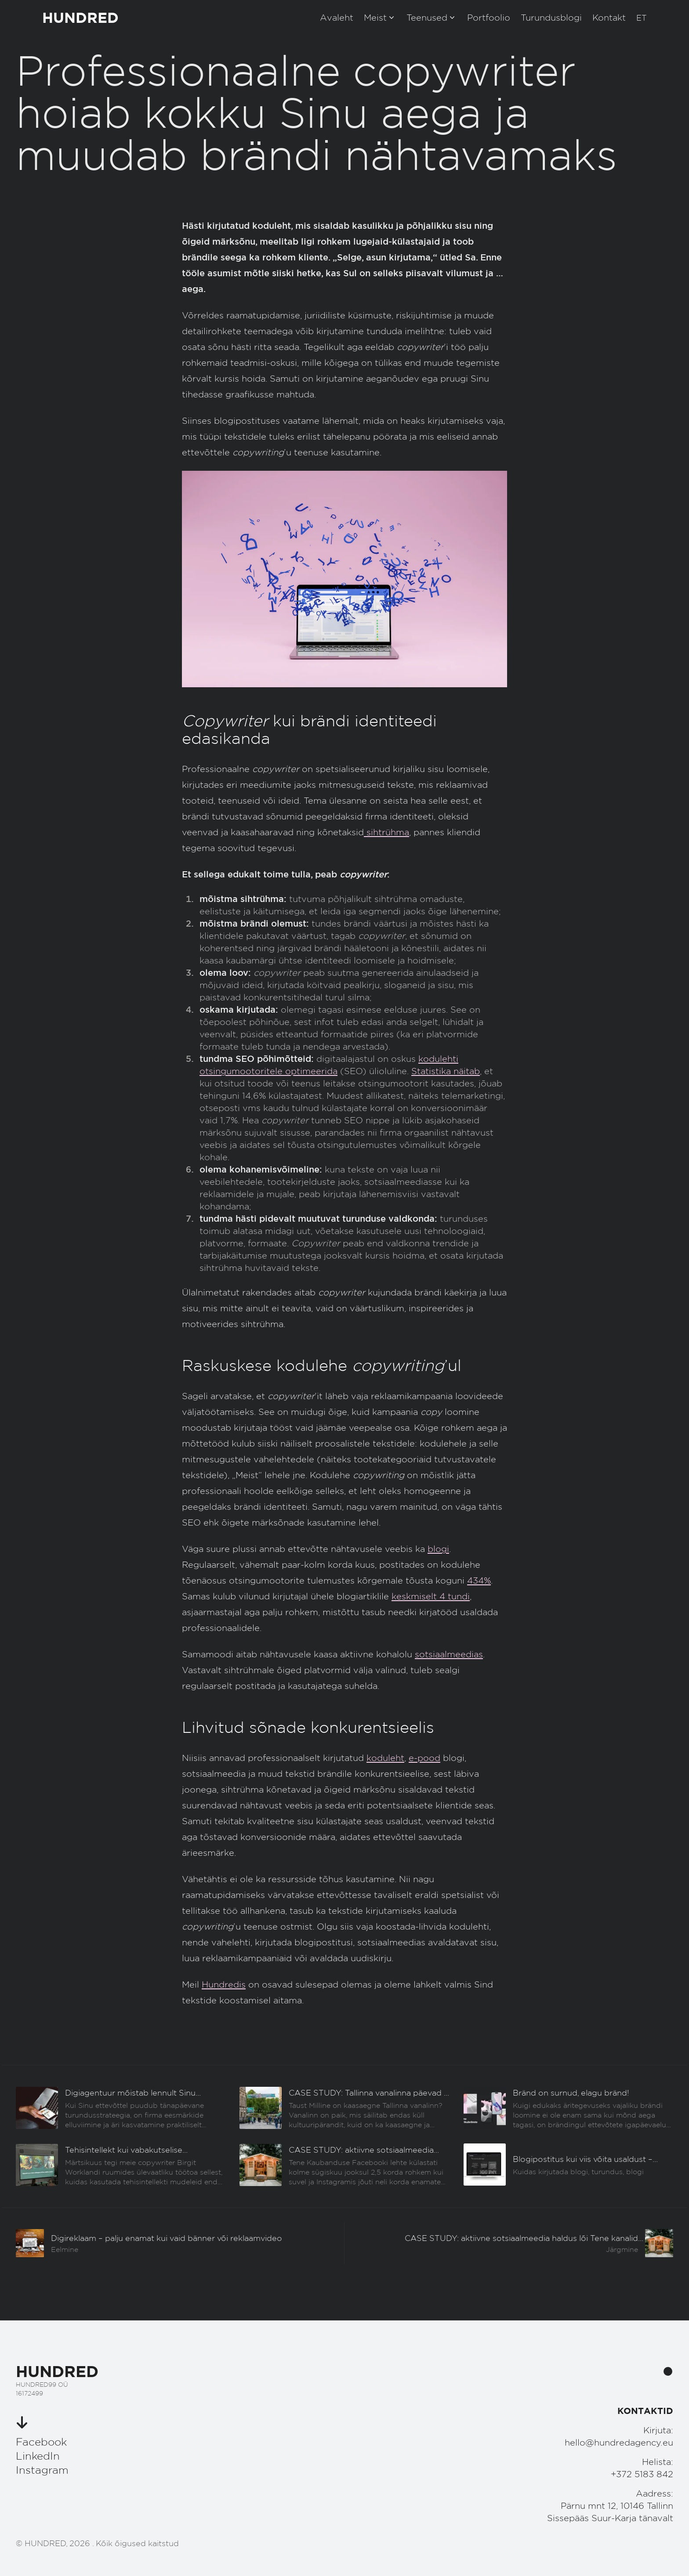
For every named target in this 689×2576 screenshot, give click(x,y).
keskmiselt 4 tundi (431, 1596)
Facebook (41, 2441)
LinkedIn (38, 2455)
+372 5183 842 (642, 2474)
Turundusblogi (551, 17)
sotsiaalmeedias (449, 1654)
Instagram (42, 2469)
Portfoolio (488, 17)
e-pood (424, 1758)
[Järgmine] (508, 2243)
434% (479, 1580)
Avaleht (336, 17)
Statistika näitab (445, 1071)
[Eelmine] (120, 2107)
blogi (438, 1549)
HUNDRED (80, 17)
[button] (641, 17)
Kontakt (609, 17)
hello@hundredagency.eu (619, 2442)
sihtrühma (386, 832)
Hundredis (224, 1984)
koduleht (385, 1758)
